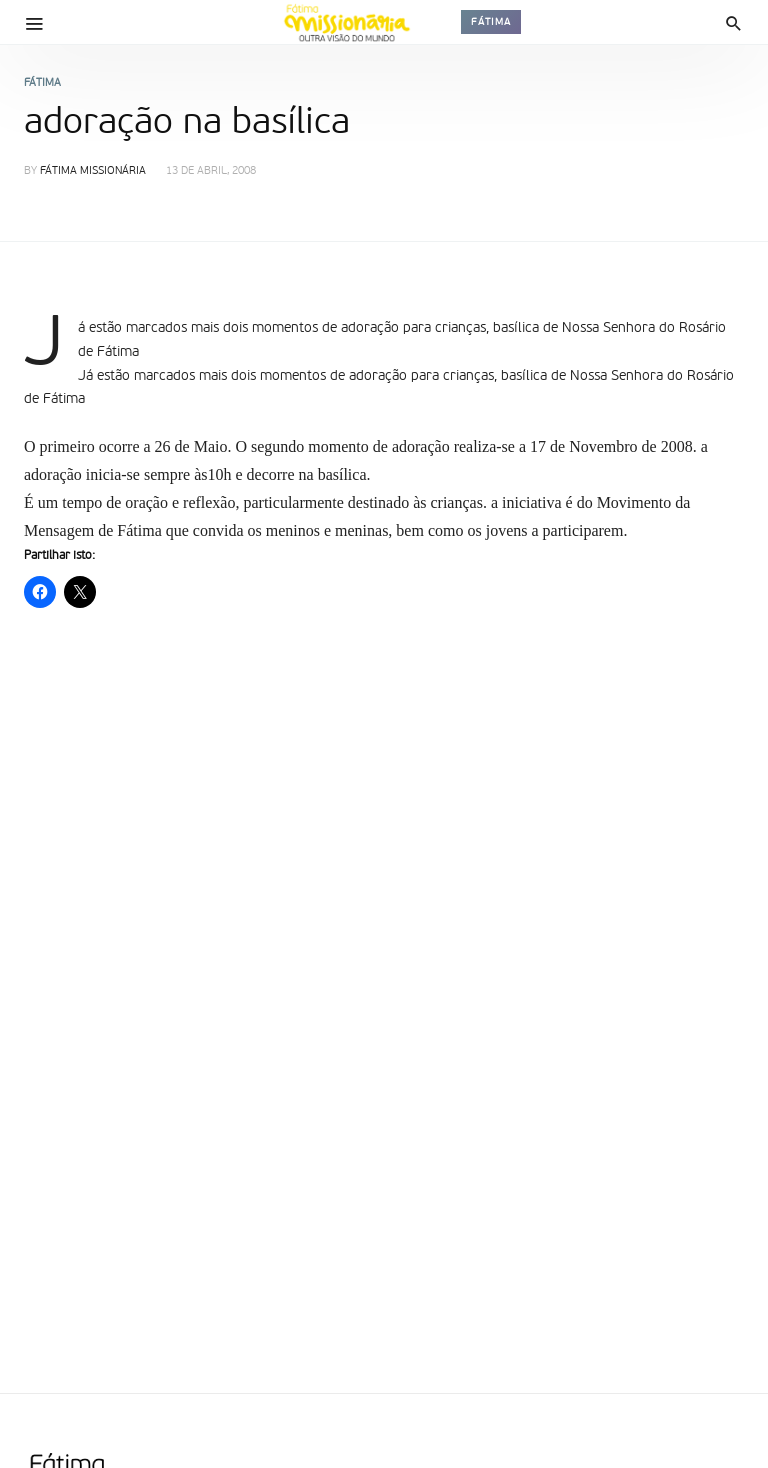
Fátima (491, 22)
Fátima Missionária (93, 171)
